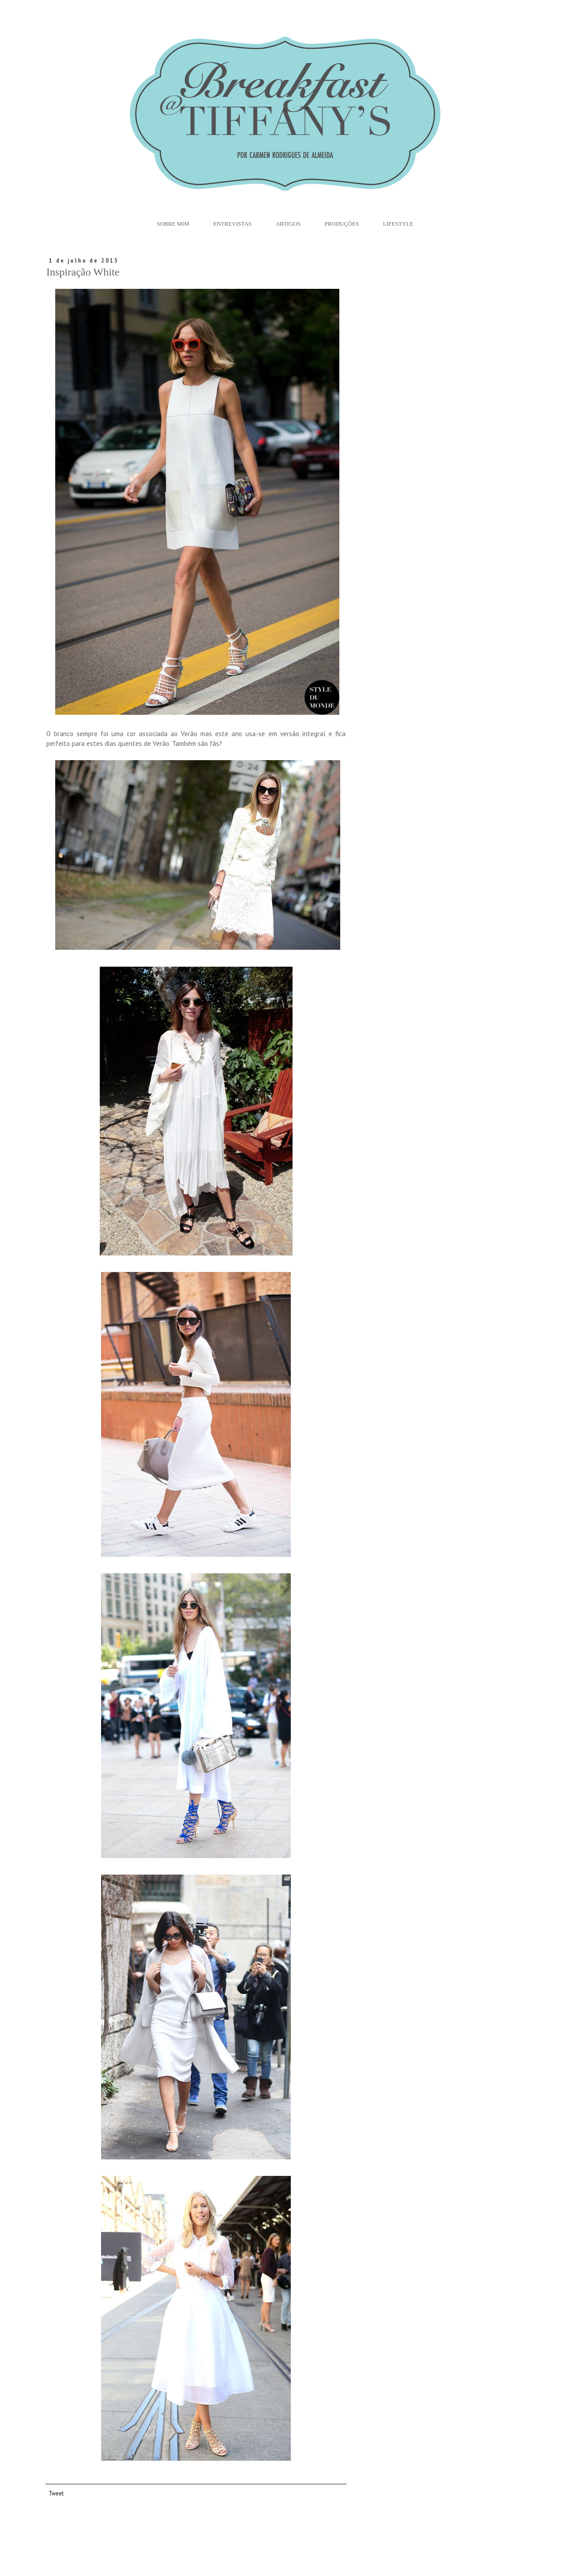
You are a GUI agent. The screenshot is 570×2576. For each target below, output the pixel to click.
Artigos (288, 223)
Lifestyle (398, 223)
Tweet (56, 2493)
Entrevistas (232, 223)
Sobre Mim (173, 223)
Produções (342, 223)
